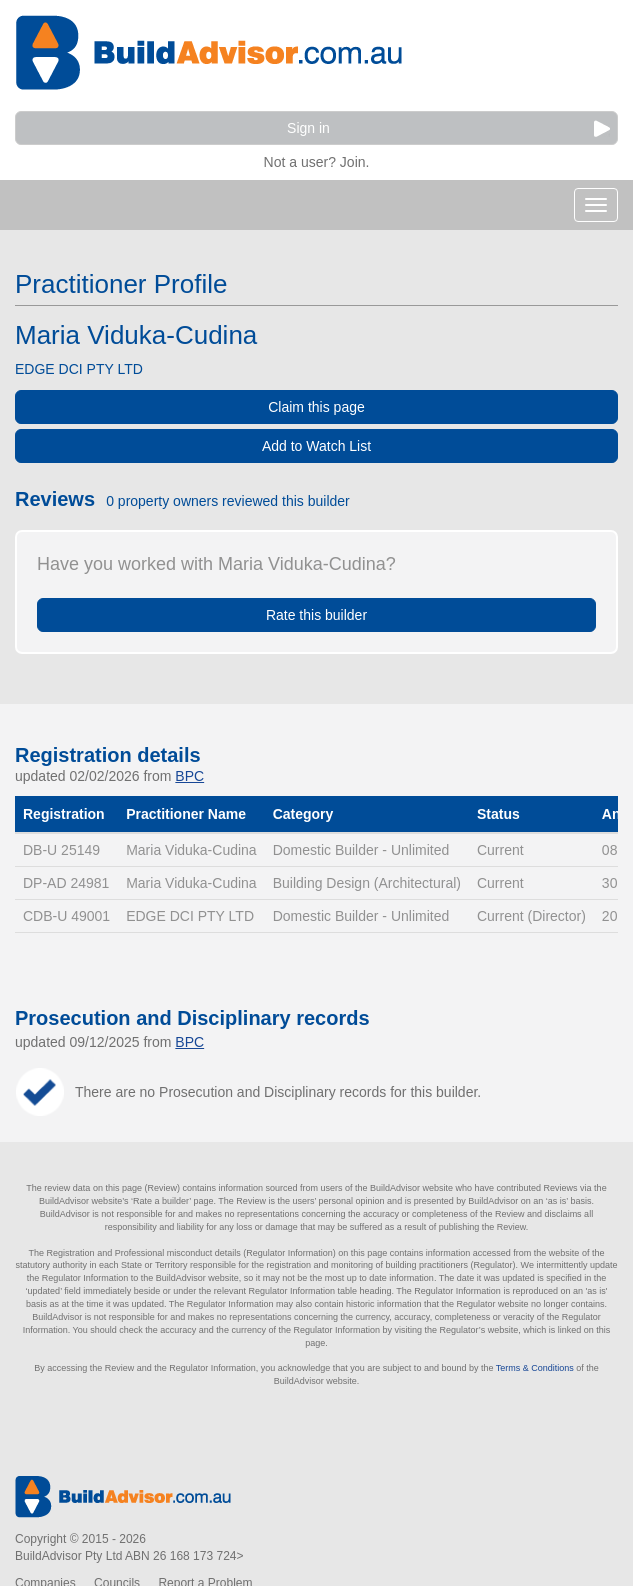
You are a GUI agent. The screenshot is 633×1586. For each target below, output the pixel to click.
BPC (189, 776)
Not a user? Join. (317, 159)
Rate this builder (316, 615)
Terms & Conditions (535, 1368)
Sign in (448, 128)
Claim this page (316, 407)
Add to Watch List (316, 446)
